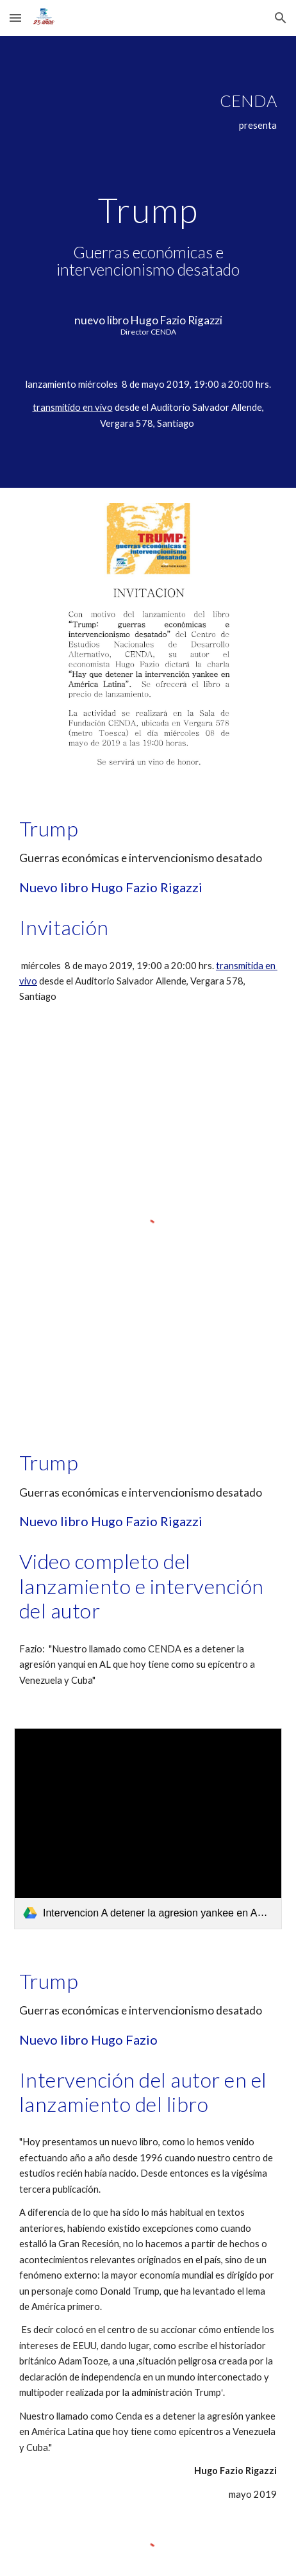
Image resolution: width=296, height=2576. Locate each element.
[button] (15, 17)
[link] (148, 1828)
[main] (148, 261)
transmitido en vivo (73, 407)
